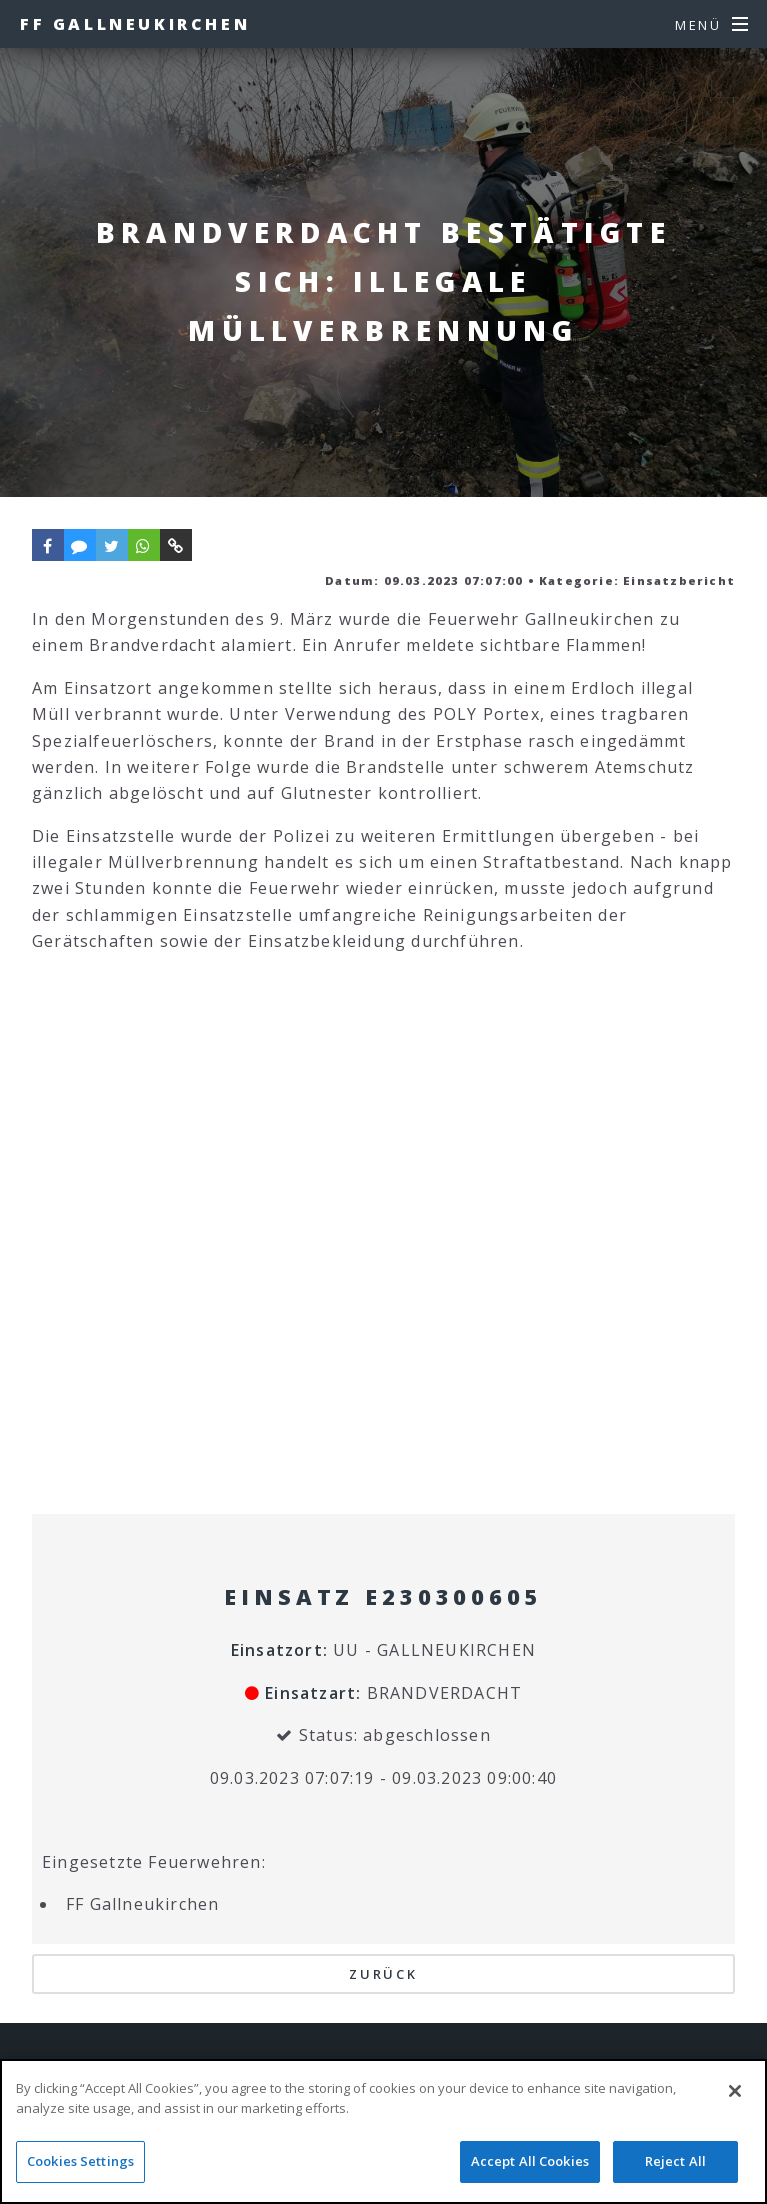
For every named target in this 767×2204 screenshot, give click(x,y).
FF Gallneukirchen (135, 24)
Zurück (383, 1974)
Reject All (675, 2161)
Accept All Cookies (530, 2161)
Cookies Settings (80, 2161)
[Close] (735, 2091)
